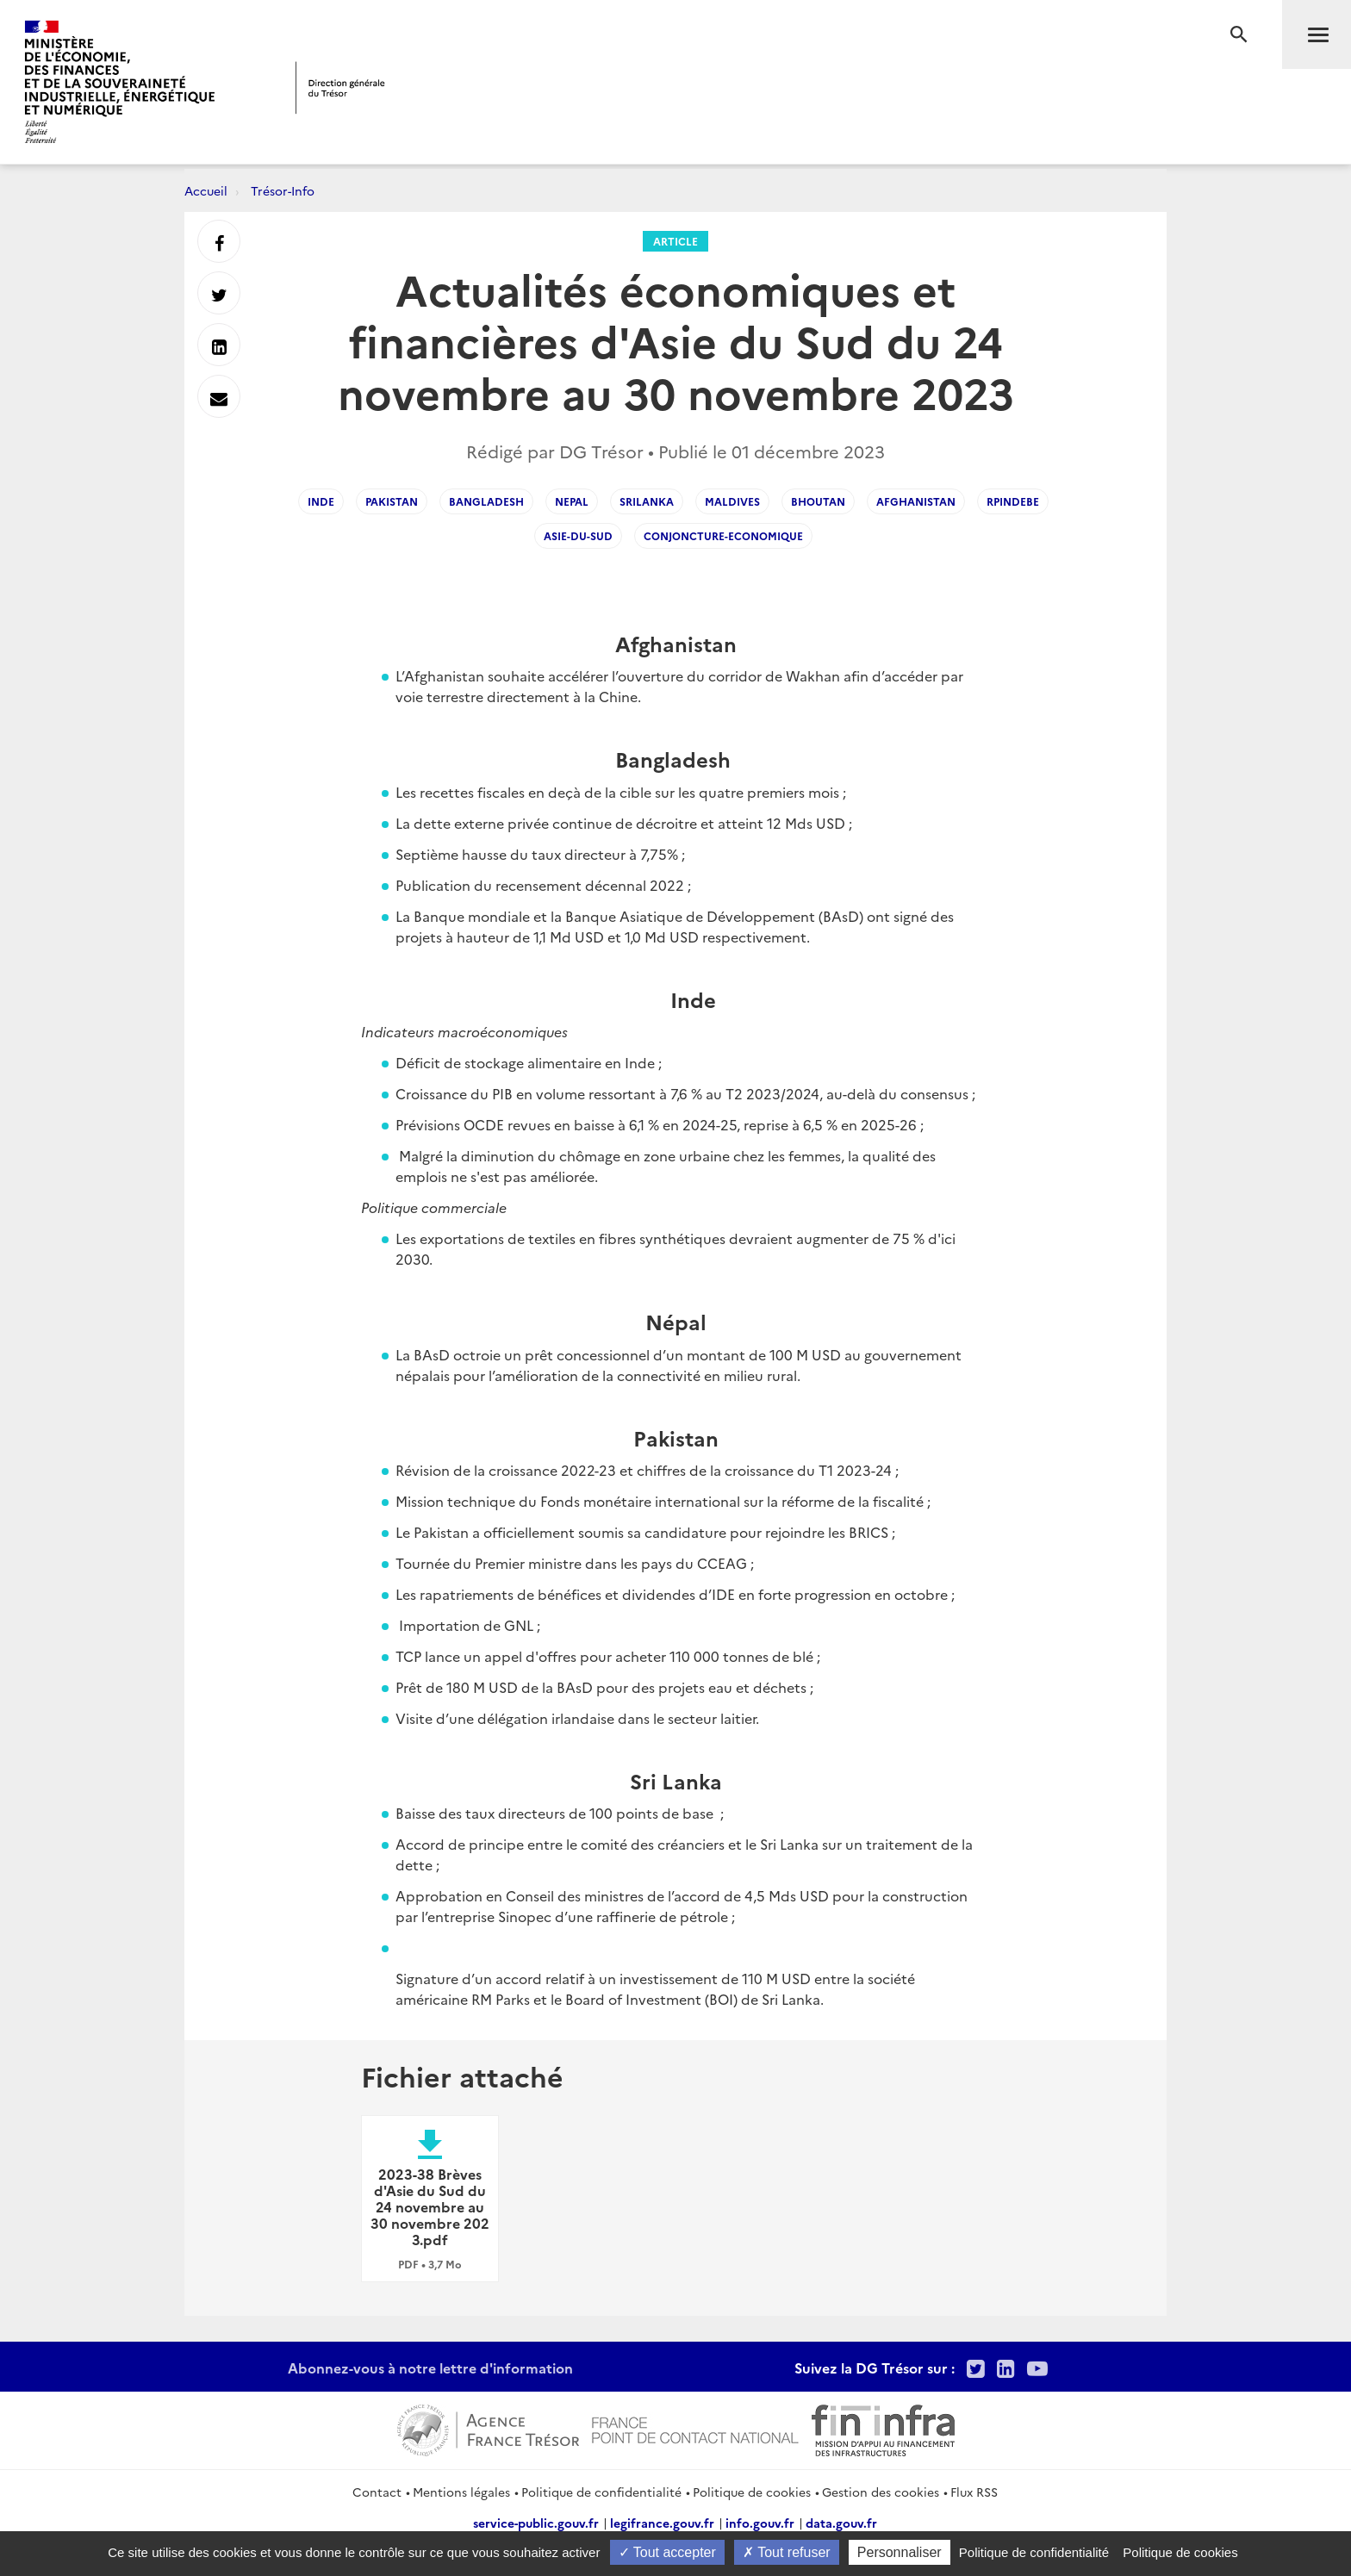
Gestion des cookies (880, 2491)
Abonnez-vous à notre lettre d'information (430, 2367)
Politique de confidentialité (601, 2491)
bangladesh (486, 501)
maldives (732, 501)
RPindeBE (1013, 501)
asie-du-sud (578, 535)
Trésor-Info (282, 190)
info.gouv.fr (759, 2522)
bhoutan (818, 501)
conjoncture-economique (723, 535)
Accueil (205, 190)
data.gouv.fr (841, 2522)
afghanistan (916, 501)
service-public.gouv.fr (536, 2522)
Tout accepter (667, 2552)
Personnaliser (899, 2552)
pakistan (391, 501)
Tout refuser (787, 2552)
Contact (377, 2491)
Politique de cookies (752, 2491)
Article (675, 240)
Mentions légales (461, 2491)
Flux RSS (974, 2491)
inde (321, 501)
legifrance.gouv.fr (662, 2522)
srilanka (646, 501)
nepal (571, 501)
